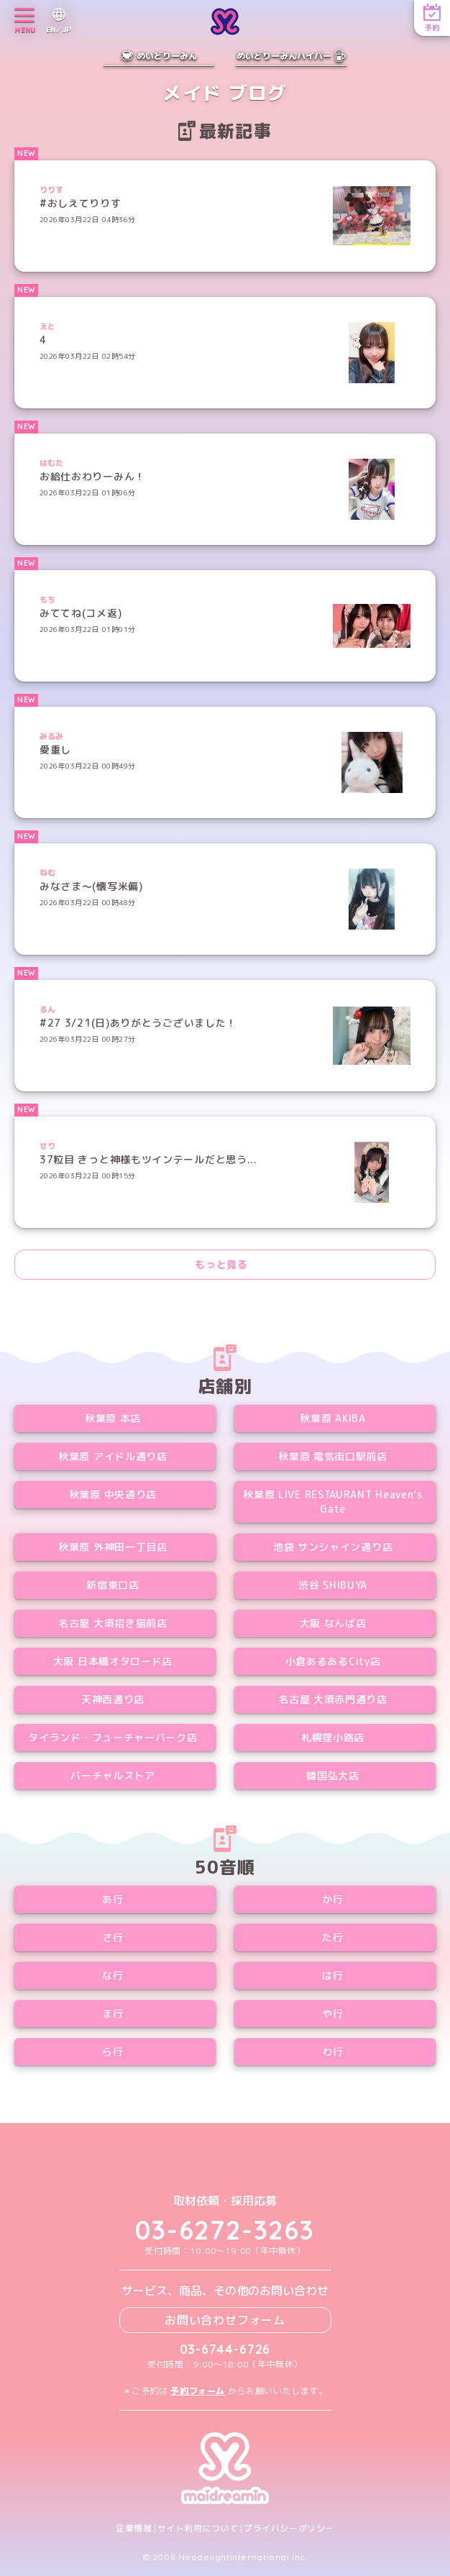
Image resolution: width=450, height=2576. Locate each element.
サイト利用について (198, 2529)
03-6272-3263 (225, 2230)
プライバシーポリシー (289, 2529)
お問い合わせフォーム (225, 2320)
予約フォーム (197, 2391)
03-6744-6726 (225, 2349)
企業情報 (134, 2529)
